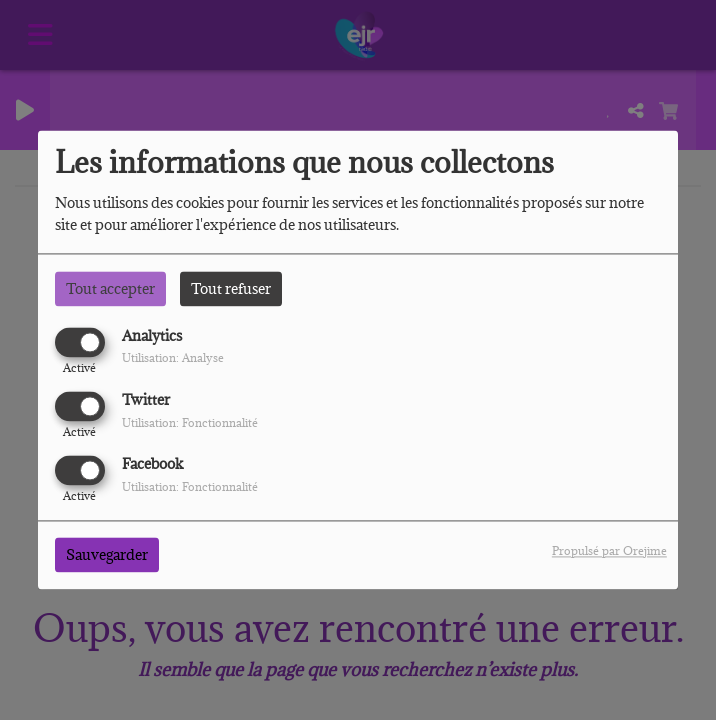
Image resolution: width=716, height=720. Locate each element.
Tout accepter (110, 288)
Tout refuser (231, 288)
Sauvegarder (107, 555)
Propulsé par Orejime (609, 551)
